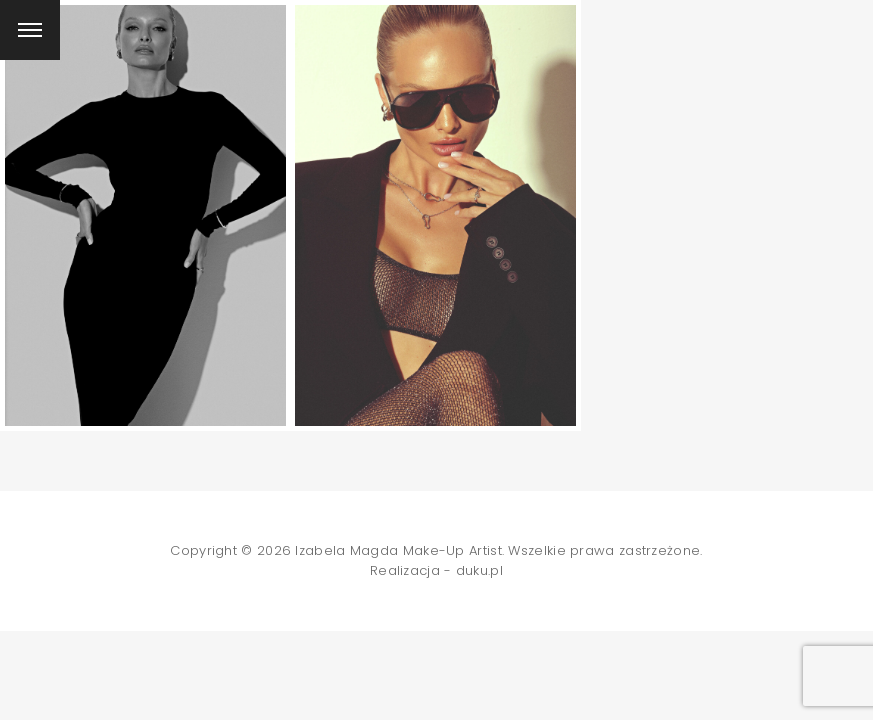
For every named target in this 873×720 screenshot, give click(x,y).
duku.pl (479, 570)
